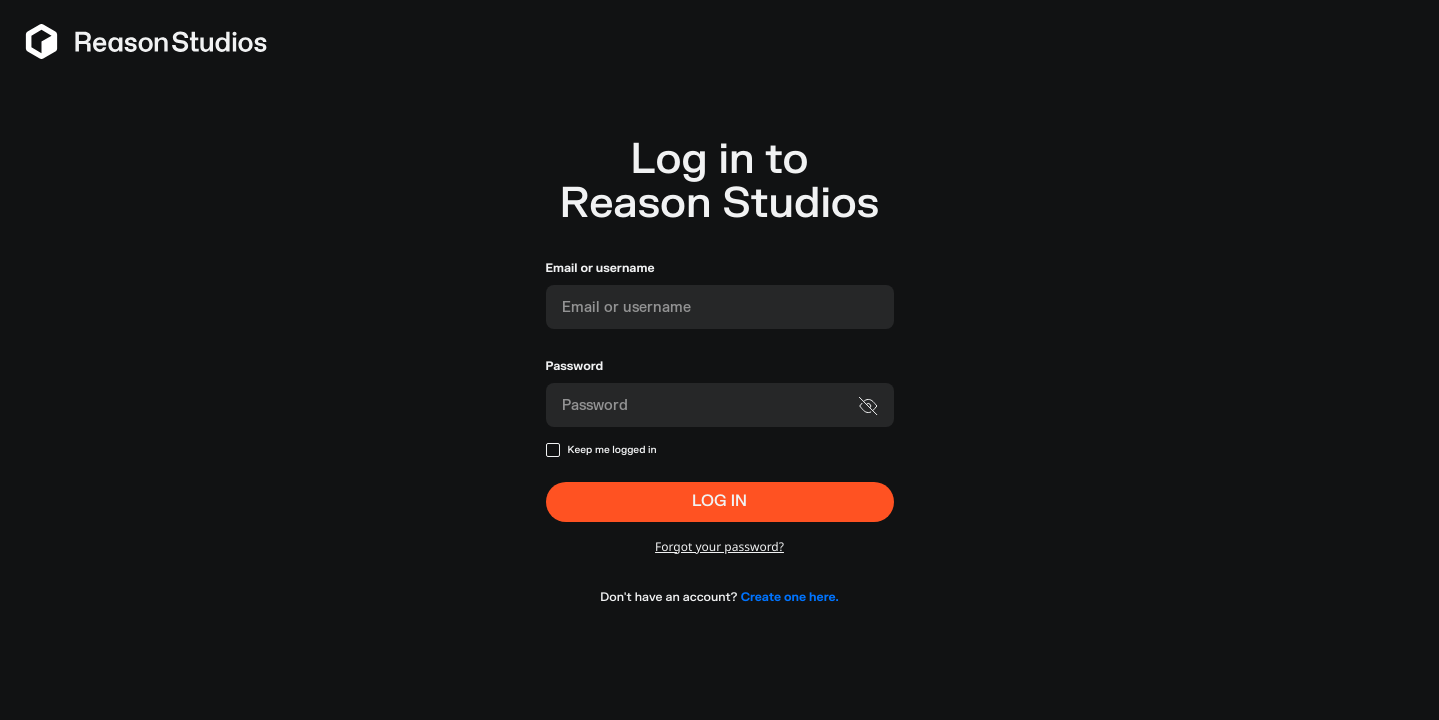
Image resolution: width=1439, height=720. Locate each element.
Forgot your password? (719, 546)
